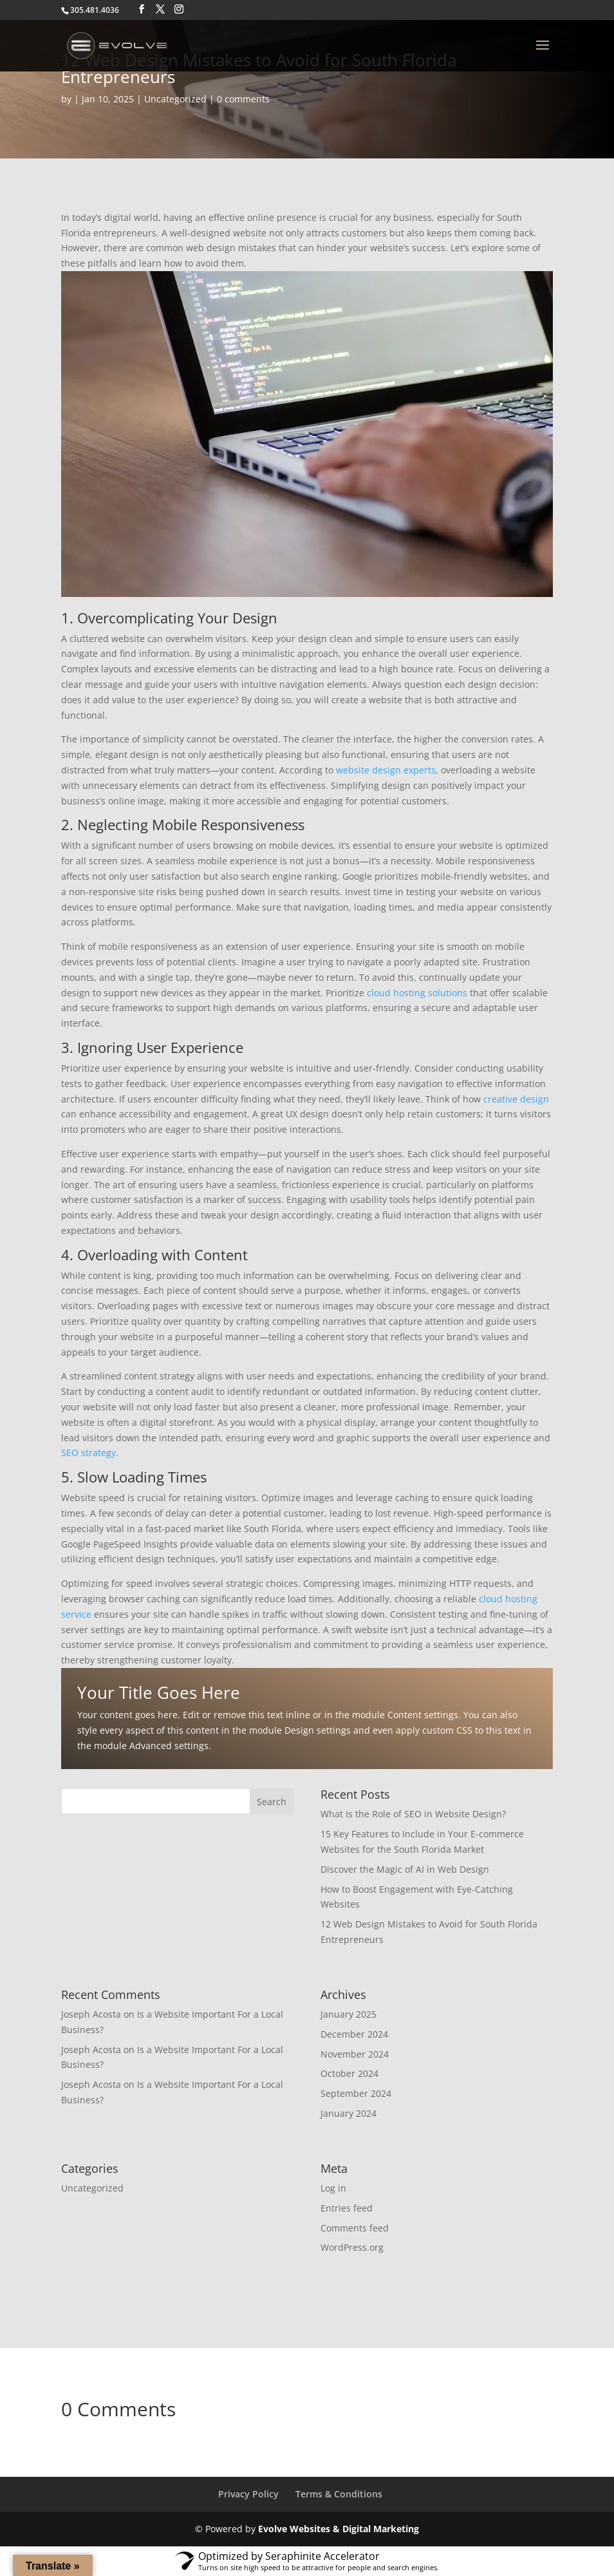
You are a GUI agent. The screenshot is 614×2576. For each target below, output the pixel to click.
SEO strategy (88, 1452)
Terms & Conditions (338, 2494)
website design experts (386, 770)
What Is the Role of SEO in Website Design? (413, 1814)
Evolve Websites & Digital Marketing (338, 2529)
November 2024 (355, 2054)
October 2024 (349, 2073)
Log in (333, 2188)
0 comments (243, 99)
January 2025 (349, 2014)
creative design (516, 1099)
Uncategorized (175, 99)
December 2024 (354, 2034)
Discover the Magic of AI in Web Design (405, 1869)
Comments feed (355, 2228)
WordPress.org (352, 2247)
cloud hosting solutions (417, 993)
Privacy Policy (248, 2494)
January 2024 (349, 2113)
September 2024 (356, 2093)
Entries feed (347, 2208)
